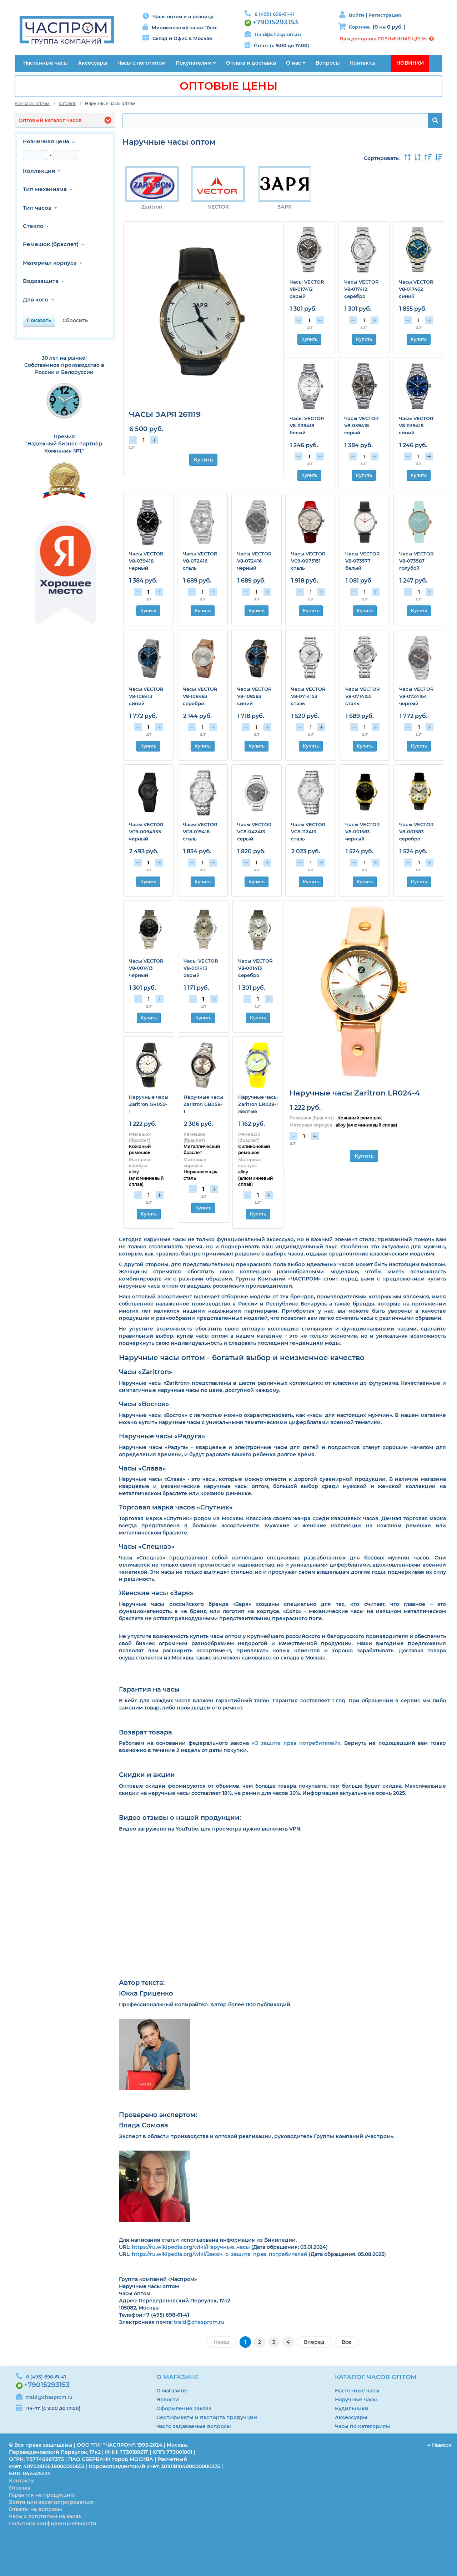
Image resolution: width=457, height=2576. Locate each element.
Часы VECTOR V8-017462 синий (416, 289)
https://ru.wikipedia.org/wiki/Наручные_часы (191, 2247)
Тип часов (37, 207)
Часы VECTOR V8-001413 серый (201, 968)
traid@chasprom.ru (278, 34)
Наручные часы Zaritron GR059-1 (149, 1104)
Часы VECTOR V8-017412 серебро (361, 289)
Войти (357, 15)
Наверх (439, 2445)
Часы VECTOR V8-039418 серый (361, 425)
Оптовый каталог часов (50, 120)
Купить (203, 459)
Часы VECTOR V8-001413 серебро (255, 968)
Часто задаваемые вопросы (193, 2426)
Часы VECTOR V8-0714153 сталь (308, 696)
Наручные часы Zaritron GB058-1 (203, 1104)
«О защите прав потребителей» (296, 1743)
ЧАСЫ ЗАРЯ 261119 (165, 414)
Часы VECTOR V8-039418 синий (416, 425)
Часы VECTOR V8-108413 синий (146, 696)
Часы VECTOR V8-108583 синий (254, 696)
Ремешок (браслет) (51, 244)
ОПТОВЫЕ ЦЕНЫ (228, 86)
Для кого (36, 299)
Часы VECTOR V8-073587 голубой (416, 561)
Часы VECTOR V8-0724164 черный (416, 696)
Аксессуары (351, 2417)
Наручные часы (356, 2399)
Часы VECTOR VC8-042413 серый (254, 832)
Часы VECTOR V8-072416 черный (254, 561)
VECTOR (216, 207)
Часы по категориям (362, 2426)
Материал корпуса (50, 262)
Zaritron (151, 207)
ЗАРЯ (282, 207)
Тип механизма (45, 189)
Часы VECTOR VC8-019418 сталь (200, 832)
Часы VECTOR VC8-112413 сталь (308, 832)
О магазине (171, 2390)
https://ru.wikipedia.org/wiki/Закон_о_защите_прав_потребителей (219, 2254)
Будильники (351, 2408)
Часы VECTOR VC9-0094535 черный (146, 832)
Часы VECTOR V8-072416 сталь (200, 561)
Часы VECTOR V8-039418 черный (146, 561)
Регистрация (384, 15)
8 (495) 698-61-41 (275, 14)
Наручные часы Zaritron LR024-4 (355, 1092)
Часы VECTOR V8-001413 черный (146, 968)
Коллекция (39, 171)
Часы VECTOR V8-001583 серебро (416, 832)
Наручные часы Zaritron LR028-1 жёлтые (258, 1104)
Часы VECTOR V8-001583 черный (362, 832)
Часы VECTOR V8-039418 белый (307, 425)
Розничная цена (46, 141)
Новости (167, 2399)
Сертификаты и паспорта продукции (206, 2417)
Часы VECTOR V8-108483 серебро (200, 696)
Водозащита (41, 281)
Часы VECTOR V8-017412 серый (307, 289)
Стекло (33, 226)
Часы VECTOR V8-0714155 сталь (362, 696)
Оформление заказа (183, 2408)
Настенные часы (357, 2390)
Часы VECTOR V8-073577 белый (362, 561)
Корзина (359, 27)
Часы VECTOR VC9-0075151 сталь (308, 561)
